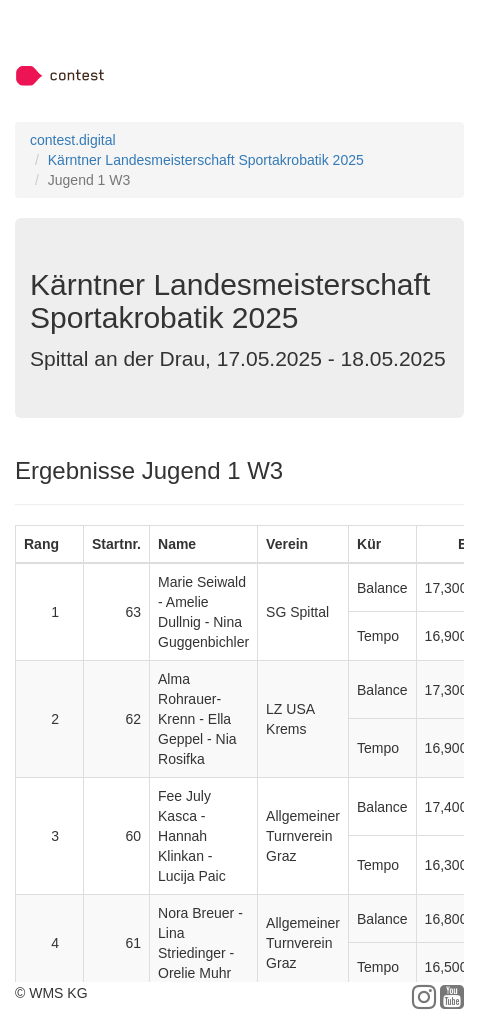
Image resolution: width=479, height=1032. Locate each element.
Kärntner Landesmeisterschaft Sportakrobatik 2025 (206, 160)
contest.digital (73, 140)
